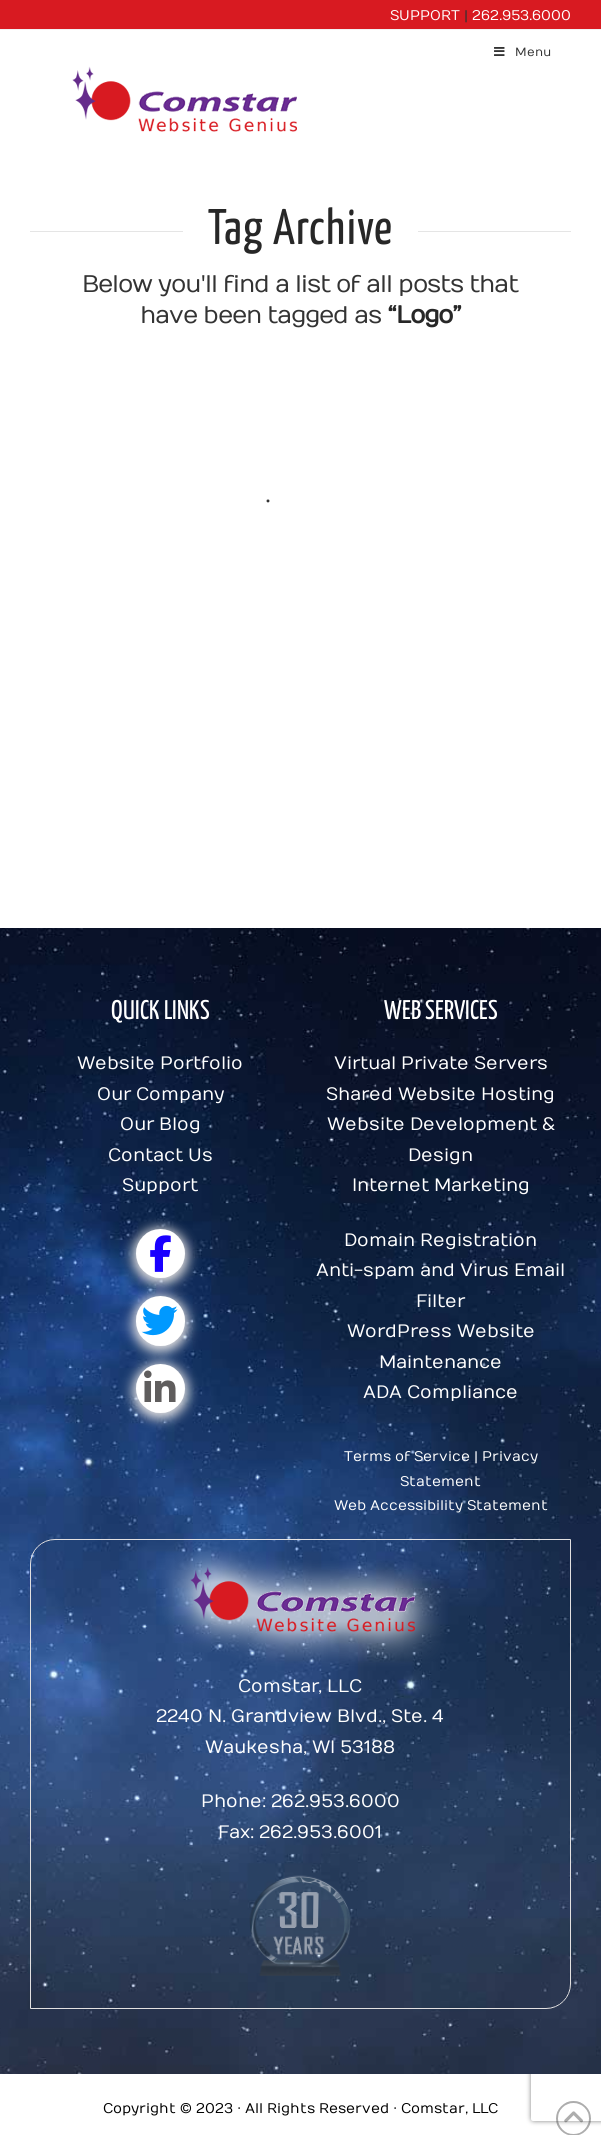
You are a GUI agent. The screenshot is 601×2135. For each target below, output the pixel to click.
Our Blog (160, 1124)
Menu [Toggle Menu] (521, 52)
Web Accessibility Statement (441, 1505)
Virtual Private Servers (441, 1063)
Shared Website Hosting (440, 1094)
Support (160, 1185)
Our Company (160, 1094)
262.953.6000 (521, 15)
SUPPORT (425, 15)
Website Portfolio (160, 1063)
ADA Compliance (440, 1392)
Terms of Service (407, 1456)
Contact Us (160, 1155)
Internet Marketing (441, 1185)
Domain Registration (440, 1240)
